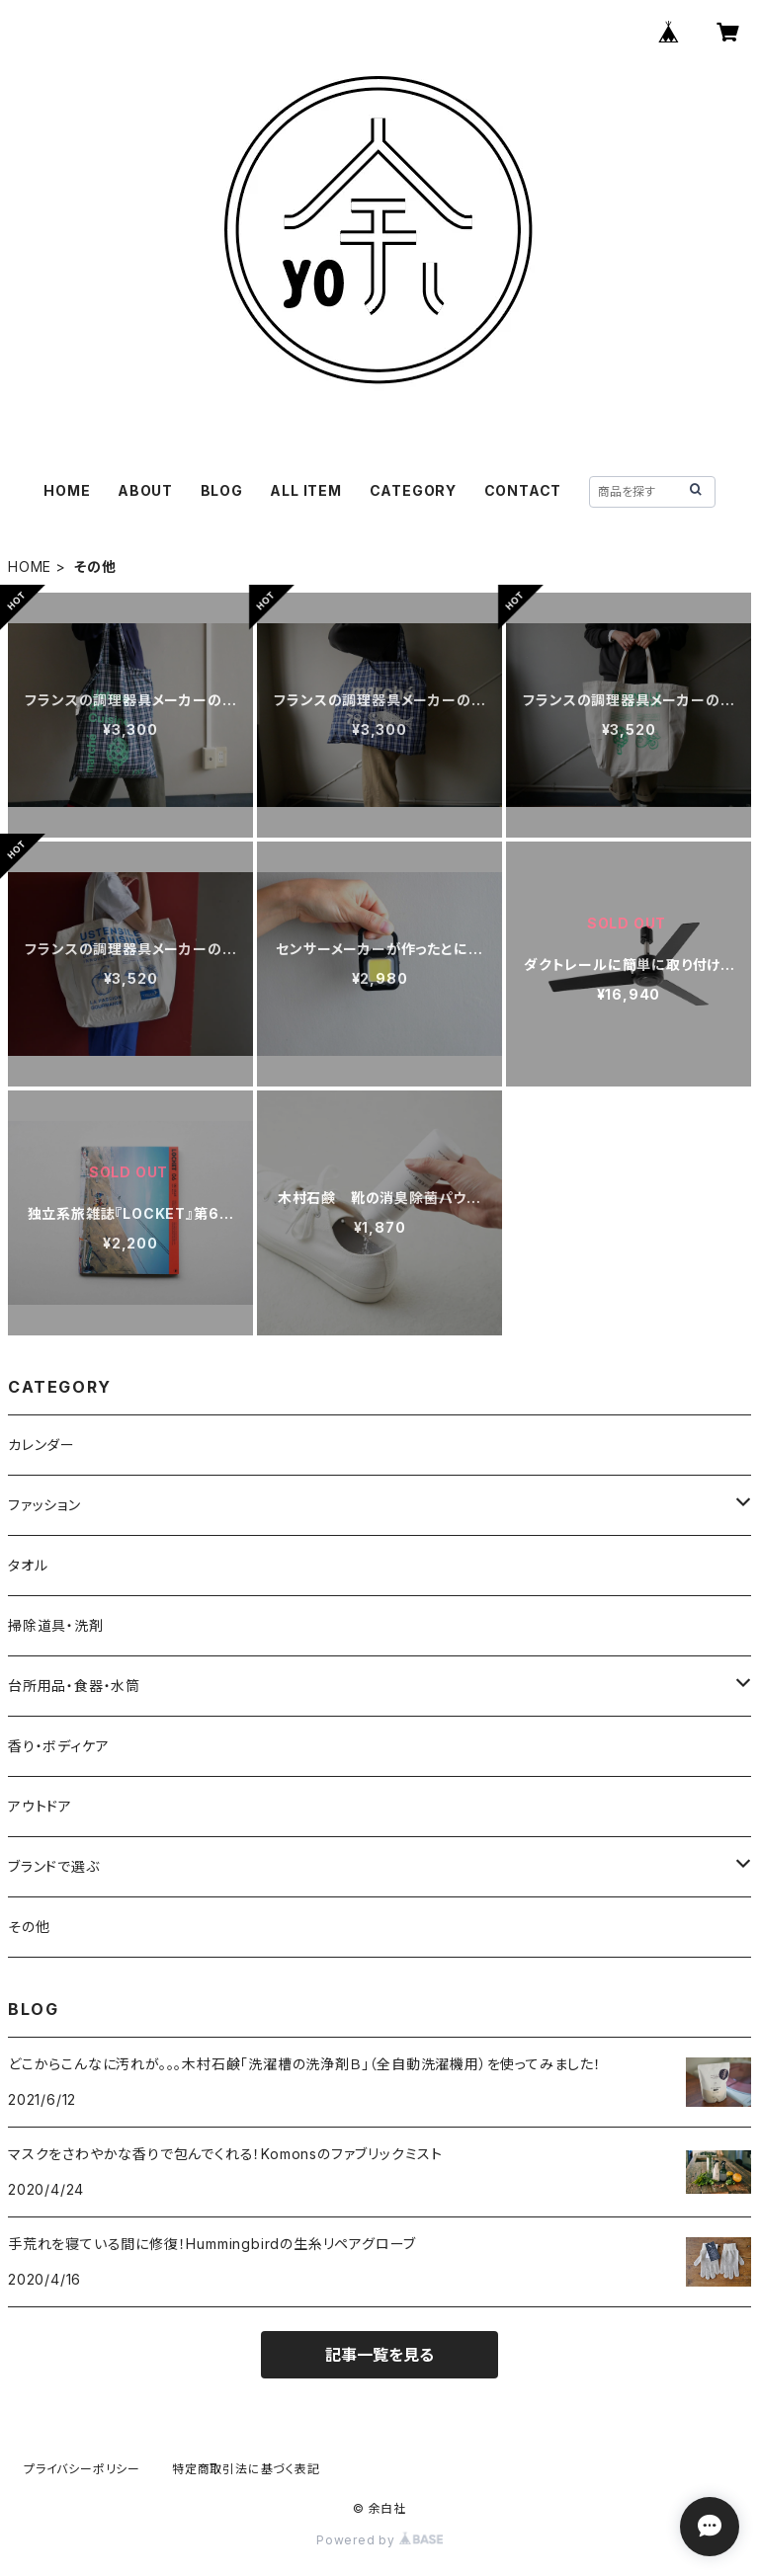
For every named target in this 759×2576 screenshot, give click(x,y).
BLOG (222, 490)
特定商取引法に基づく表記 (246, 2468)
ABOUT (145, 490)
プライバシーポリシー (82, 2468)
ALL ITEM (305, 490)
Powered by (379, 2540)
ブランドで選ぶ (54, 1866)
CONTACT (523, 490)
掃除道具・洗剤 (56, 1625)
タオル (27, 1565)
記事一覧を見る (379, 2355)
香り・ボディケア (58, 1745)
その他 (28, 1926)
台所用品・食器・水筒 (74, 1685)
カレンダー (41, 1444)
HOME (66, 490)
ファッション (44, 1504)
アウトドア (40, 1806)
